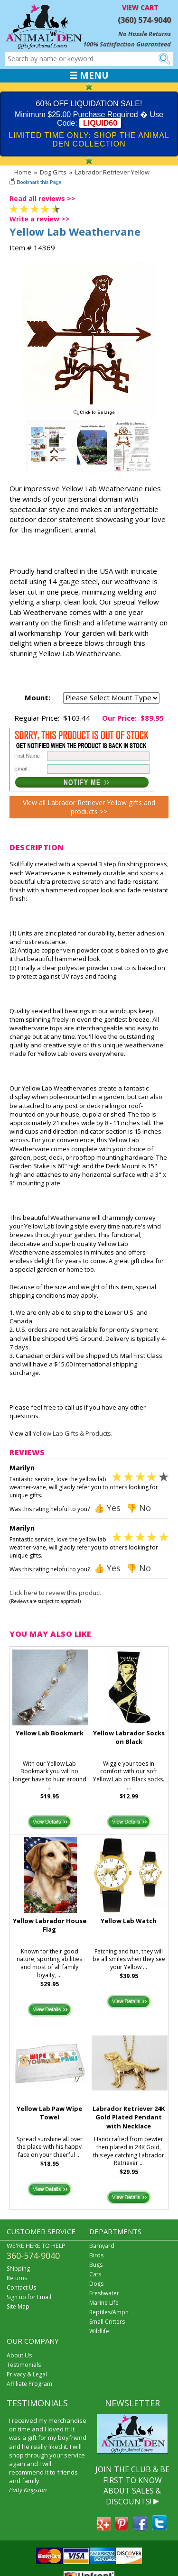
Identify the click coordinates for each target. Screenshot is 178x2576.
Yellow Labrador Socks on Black (129, 1737)
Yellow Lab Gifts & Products (72, 1433)
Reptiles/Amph (109, 2312)
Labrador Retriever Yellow (112, 172)
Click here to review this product (55, 1592)
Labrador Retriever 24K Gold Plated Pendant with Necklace (129, 2117)
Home (22, 172)
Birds (96, 2255)
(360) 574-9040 (144, 20)
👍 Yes (107, 1507)
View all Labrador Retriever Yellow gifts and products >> (89, 807)
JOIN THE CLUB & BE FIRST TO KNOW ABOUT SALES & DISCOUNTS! (132, 2485)
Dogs (96, 2284)
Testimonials (24, 2365)
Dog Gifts (53, 172)
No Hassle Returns (144, 33)
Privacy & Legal (27, 2374)
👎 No (138, 1507)
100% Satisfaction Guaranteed (127, 44)
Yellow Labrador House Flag (49, 1925)
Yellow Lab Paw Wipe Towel (49, 2113)
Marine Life (104, 2303)
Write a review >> (39, 219)
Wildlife (99, 2331)
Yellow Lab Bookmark (50, 1733)
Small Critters (107, 2322)
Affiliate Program (29, 2384)
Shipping (18, 2268)
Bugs (96, 2265)
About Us (19, 2355)
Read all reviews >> (42, 198)
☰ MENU (89, 75)
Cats (95, 2274)
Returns (17, 2278)
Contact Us (21, 2287)
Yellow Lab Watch (129, 1920)
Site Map (18, 2306)
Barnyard (101, 2246)
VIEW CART (140, 7)
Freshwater (104, 2293)
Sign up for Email (29, 2297)
